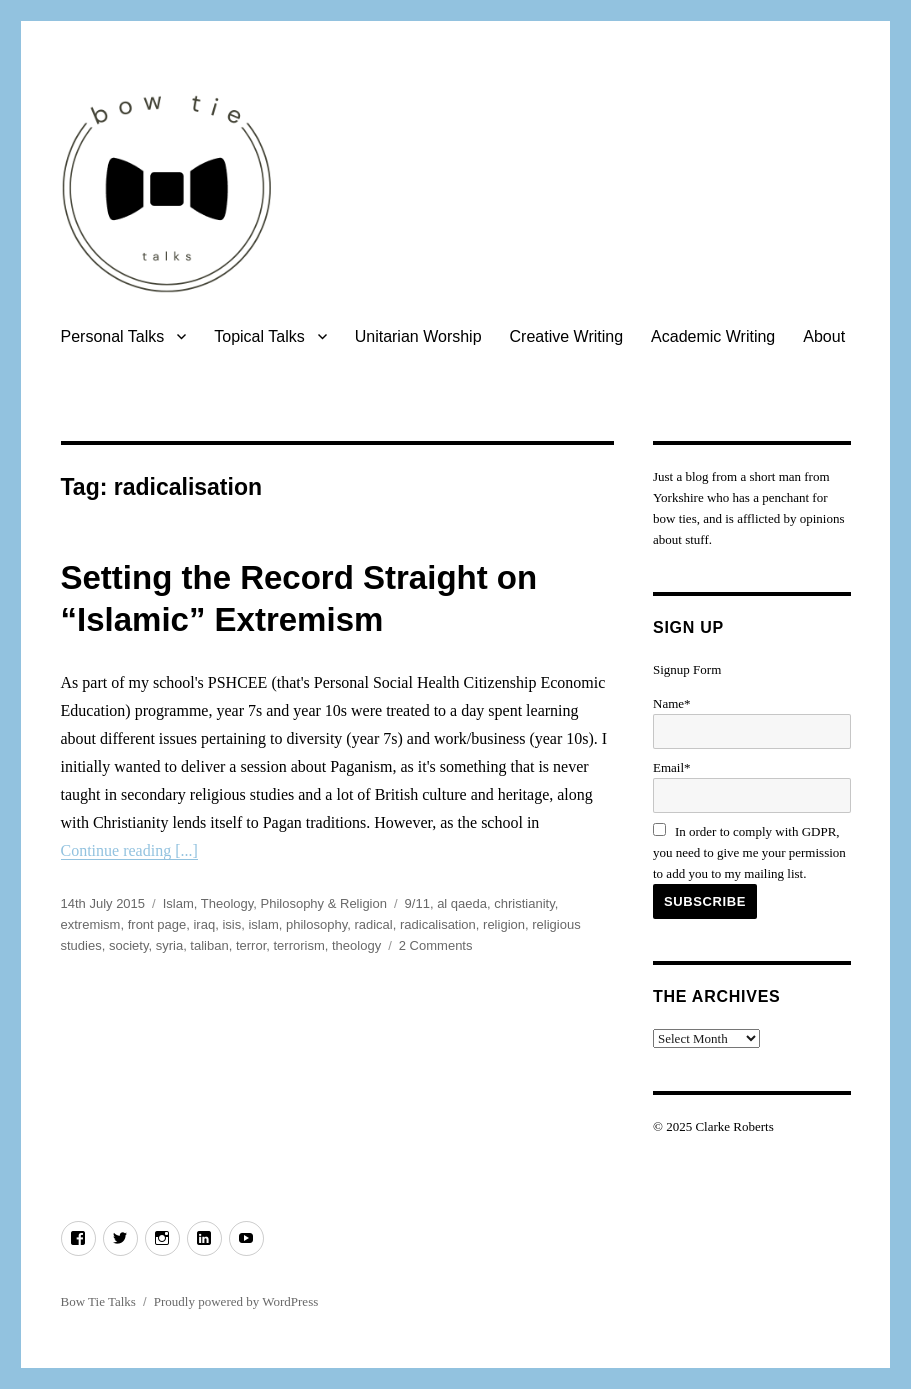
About (824, 336)
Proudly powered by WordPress (236, 1301)
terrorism (298, 945)
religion (504, 924)
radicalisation (438, 924)
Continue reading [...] (129, 850)
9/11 (417, 903)
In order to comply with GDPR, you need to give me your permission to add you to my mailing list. (749, 852)
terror (251, 945)
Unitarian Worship (418, 336)
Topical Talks (259, 336)
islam (263, 924)
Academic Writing (713, 336)
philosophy (316, 924)
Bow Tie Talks (98, 1301)
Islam (178, 903)
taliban (209, 945)
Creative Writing (567, 336)
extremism (91, 924)
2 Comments (436, 945)
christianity (524, 903)
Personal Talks (113, 336)
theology (356, 945)
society (129, 945)
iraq (204, 924)
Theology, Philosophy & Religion (294, 903)
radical (373, 924)
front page (157, 924)
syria (169, 945)
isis (231, 924)
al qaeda (462, 903)
